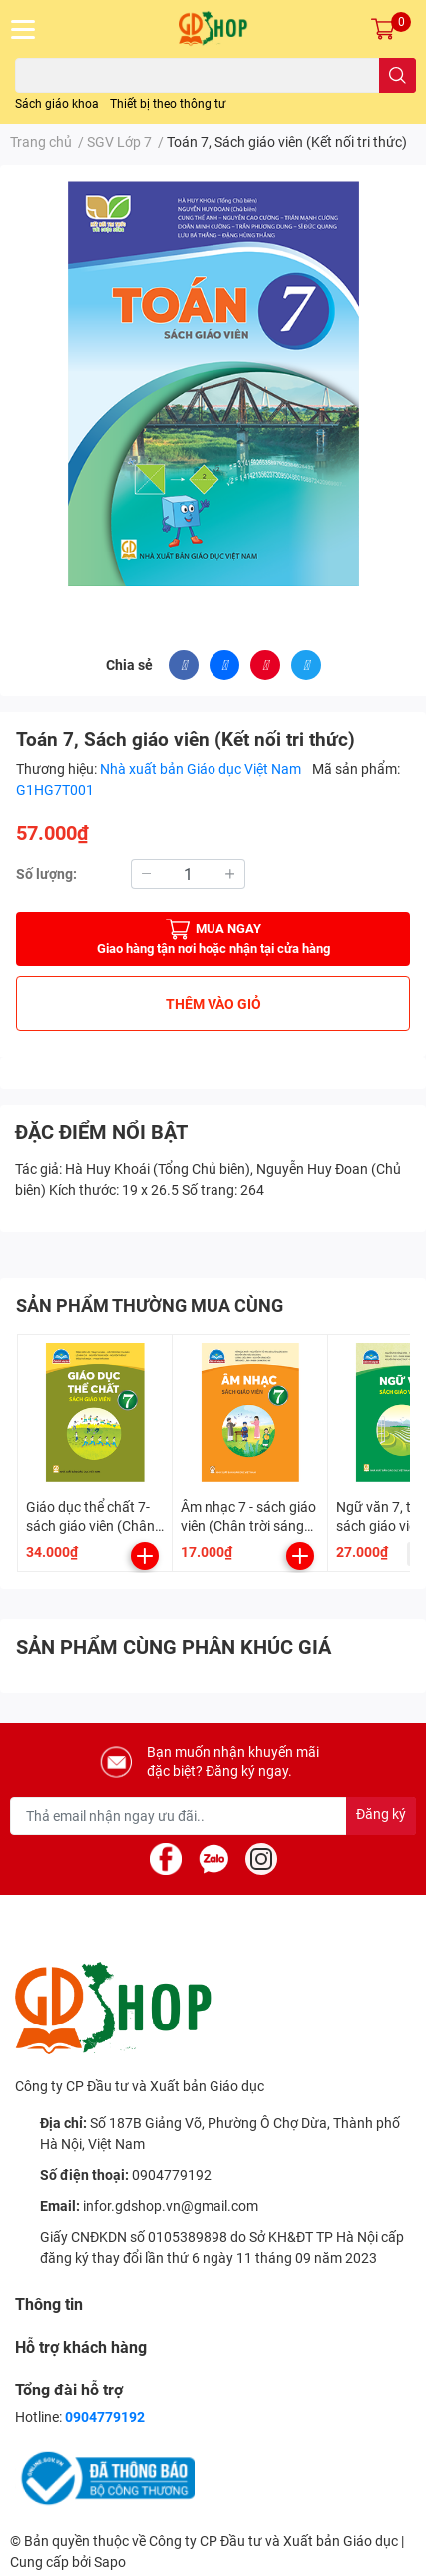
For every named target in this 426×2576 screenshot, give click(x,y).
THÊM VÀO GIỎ (213, 1004)
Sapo (110, 2562)
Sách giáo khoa (57, 104)
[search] (397, 75)
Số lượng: (46, 874)
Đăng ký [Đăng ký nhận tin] (381, 1814)
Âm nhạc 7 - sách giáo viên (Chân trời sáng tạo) (248, 1526)
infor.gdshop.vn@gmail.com (170, 2206)
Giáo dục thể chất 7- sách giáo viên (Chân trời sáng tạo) (90, 1526)
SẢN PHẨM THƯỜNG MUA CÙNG (149, 1305)
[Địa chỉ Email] (213, 1816)
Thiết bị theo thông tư (167, 104)
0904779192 (172, 2175)
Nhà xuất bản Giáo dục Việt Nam (202, 769)
